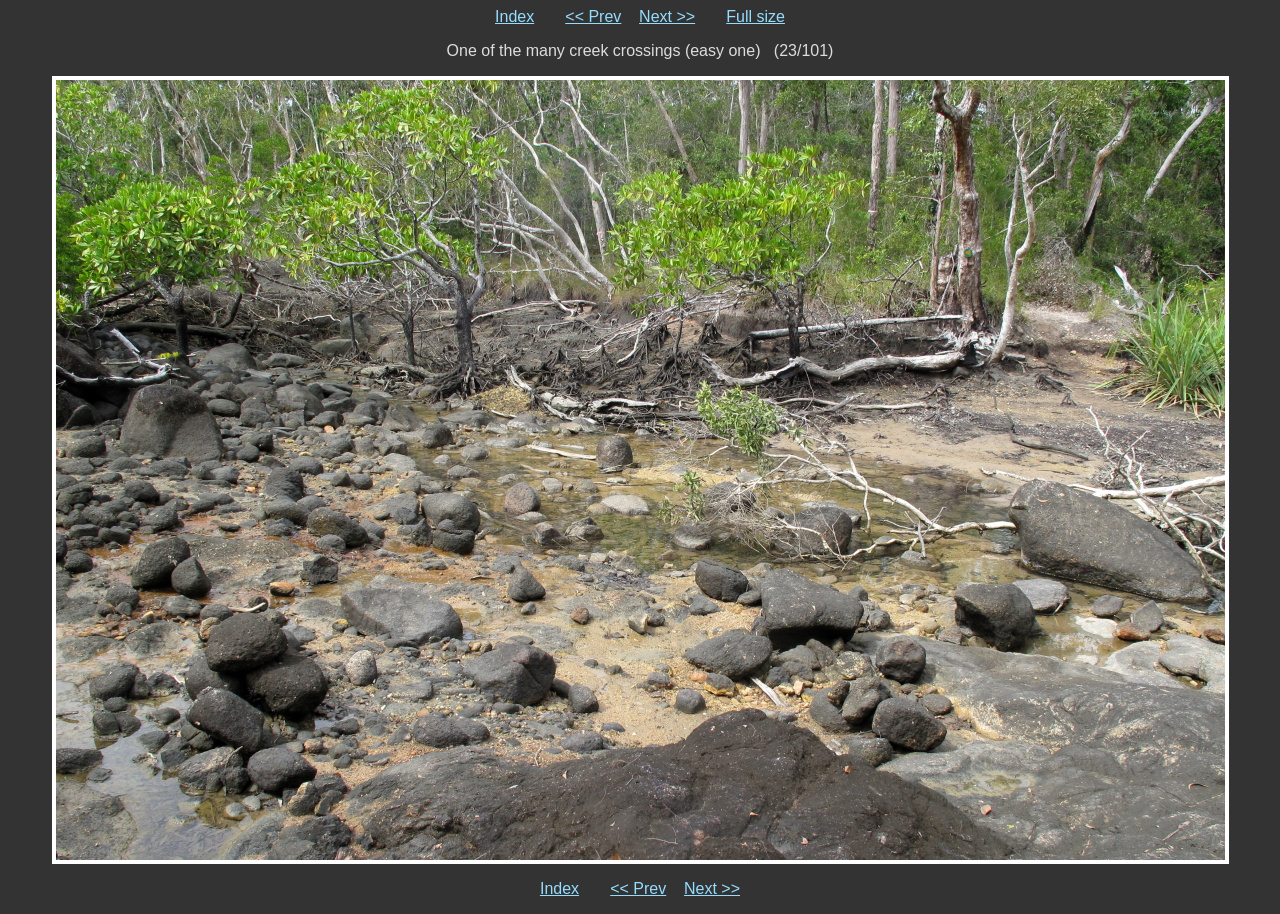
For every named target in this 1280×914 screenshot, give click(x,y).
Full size (755, 16)
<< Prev (593, 16)
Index (514, 16)
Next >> (667, 16)
